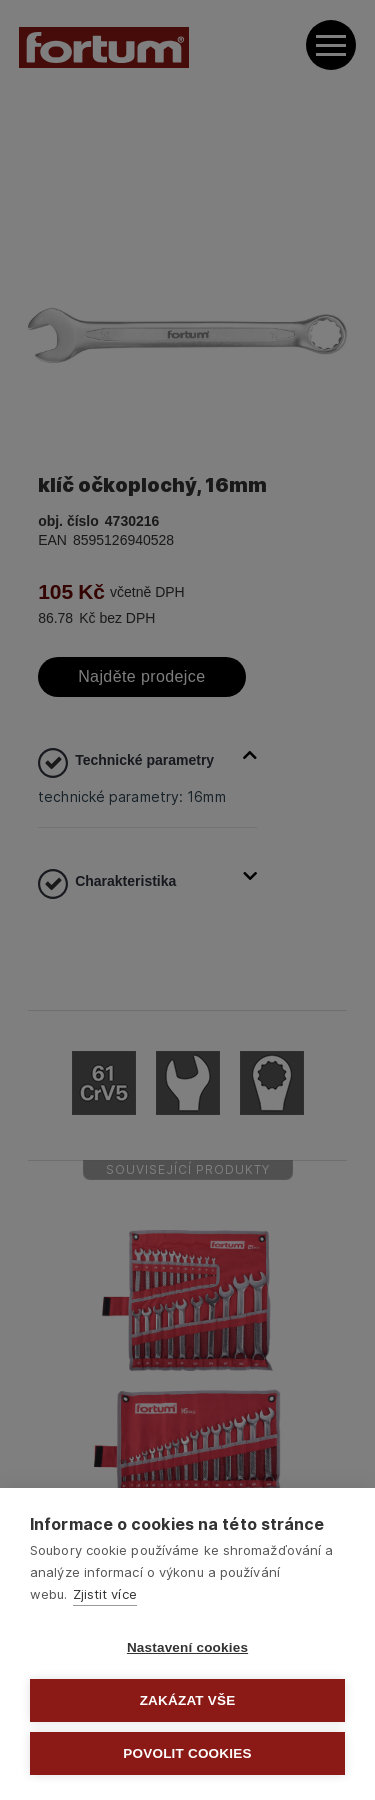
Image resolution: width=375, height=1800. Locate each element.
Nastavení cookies (187, 1647)
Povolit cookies (187, 1753)
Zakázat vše (188, 1700)
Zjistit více (105, 1594)
